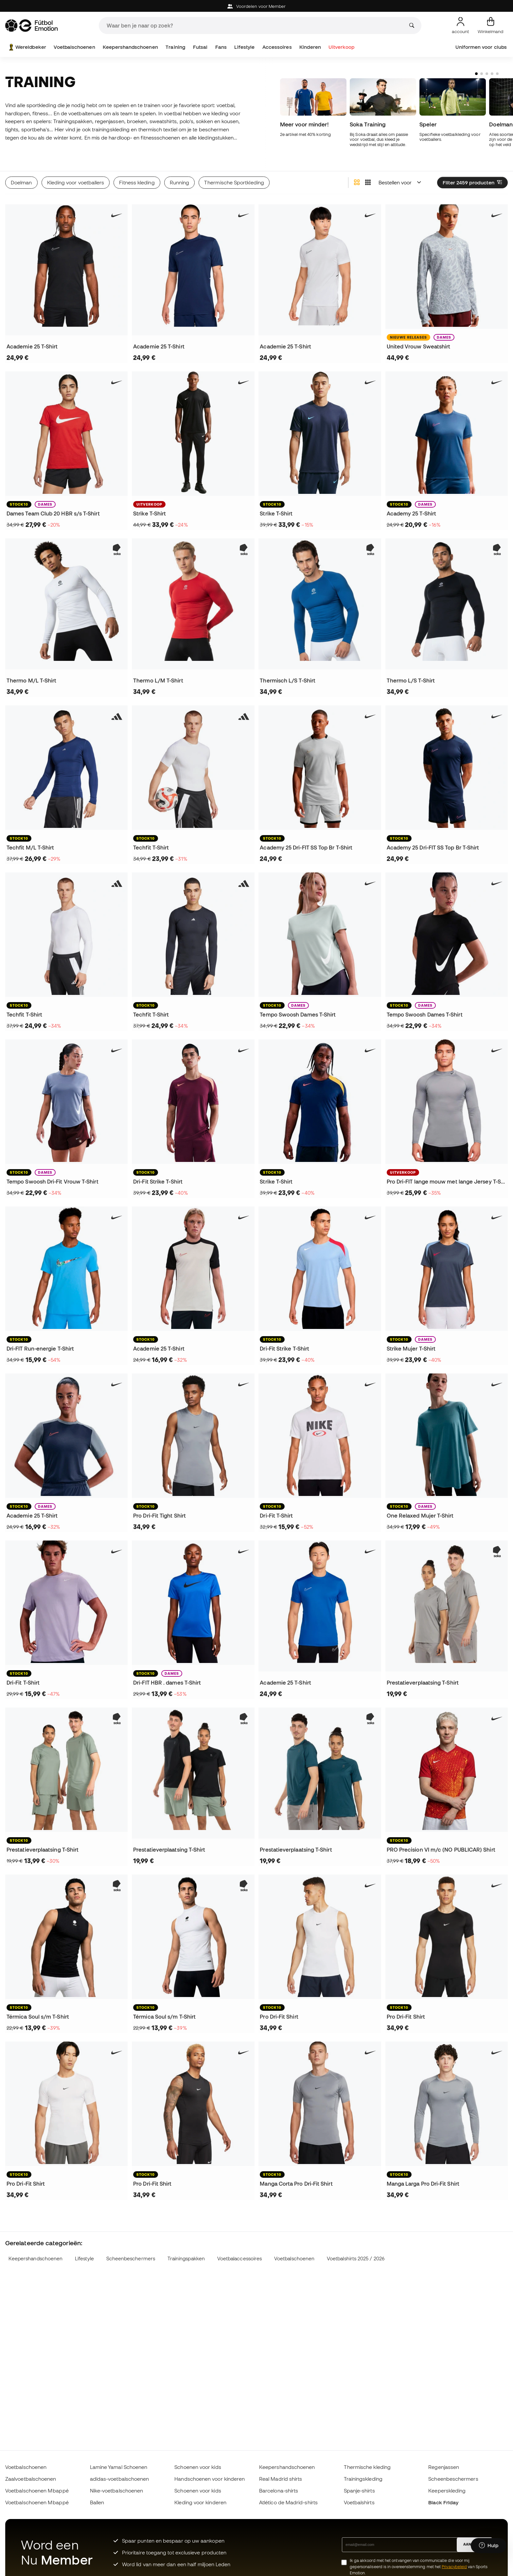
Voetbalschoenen (74, 47)
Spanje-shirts (359, 2490)
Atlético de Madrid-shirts (288, 2502)
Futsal (200, 47)
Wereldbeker (27, 47)
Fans (221, 47)
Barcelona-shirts (278, 2490)
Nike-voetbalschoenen (116, 2490)
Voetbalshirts (359, 2502)
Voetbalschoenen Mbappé (37, 2490)
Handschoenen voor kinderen (209, 2479)
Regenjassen (443, 2467)
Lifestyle (244, 47)
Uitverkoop (341, 47)
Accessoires (277, 47)
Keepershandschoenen (130, 47)
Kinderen (310, 47)
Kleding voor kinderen (200, 2502)
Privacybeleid (454, 2567)
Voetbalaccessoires (239, 2258)
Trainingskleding (363, 2479)
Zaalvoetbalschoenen (30, 2479)
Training (175, 47)
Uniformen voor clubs (481, 47)
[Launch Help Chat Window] (488, 2545)
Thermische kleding (367, 2467)
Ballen (97, 2502)
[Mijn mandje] (490, 25)
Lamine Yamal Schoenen (119, 2467)
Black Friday (443, 2502)
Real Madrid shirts (280, 2479)
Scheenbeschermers (130, 2258)
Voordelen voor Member (256, 6)
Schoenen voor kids (197, 2467)
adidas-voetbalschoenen (119, 2479)
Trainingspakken (186, 2258)
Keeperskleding (447, 2490)
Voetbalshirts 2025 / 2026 (355, 2258)
